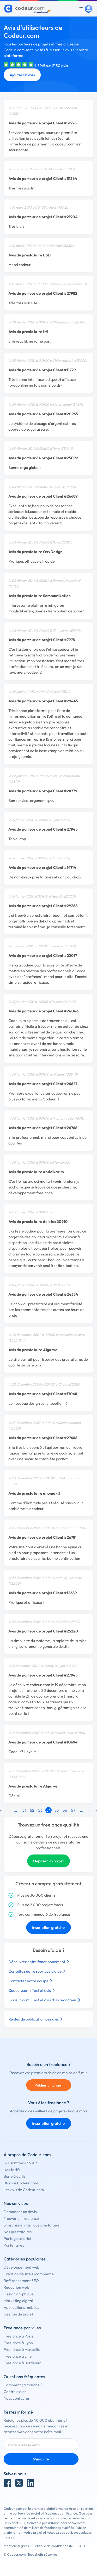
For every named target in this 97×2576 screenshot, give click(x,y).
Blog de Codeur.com (21, 2183)
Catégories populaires (25, 2259)
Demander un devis (20, 2211)
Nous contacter (17, 2398)
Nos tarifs (12, 2169)
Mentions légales (16, 2546)
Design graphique (19, 2294)
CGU (81, 2546)
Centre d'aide (15, 2391)
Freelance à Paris (18, 2336)
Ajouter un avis (22, 74)
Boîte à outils (14, 2176)
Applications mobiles (21, 2307)
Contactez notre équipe (30, 1980)
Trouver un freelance (21, 2218)
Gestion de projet (18, 2314)
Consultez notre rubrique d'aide (37, 1971)
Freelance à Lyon (18, 2342)
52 (32, 1810)
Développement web (21, 2267)
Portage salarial (17, 2238)
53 (40, 1810)
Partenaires (14, 2245)
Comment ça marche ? (23, 2384)
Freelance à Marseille (22, 2349)
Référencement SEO (21, 2280)
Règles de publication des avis (35, 2019)
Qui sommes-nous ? (20, 2162)
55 (57, 1810)
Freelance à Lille (18, 2356)
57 (73, 1810)
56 (65, 1810)
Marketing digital (18, 2300)
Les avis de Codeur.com (24, 2189)
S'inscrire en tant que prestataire (32, 2225)
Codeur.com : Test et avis (31, 1990)
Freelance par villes (22, 2328)
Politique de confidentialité (53, 2546)
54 (48, 1810)
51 (24, 1810)
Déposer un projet (48, 1861)
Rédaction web (16, 2287)
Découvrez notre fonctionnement (39, 1961)
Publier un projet (49, 2085)
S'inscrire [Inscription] (41, 2459)
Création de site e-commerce (29, 2273)
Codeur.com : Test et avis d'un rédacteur (44, 2000)
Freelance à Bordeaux (22, 2362)
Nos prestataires (18, 2231)
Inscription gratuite (48, 1927)
